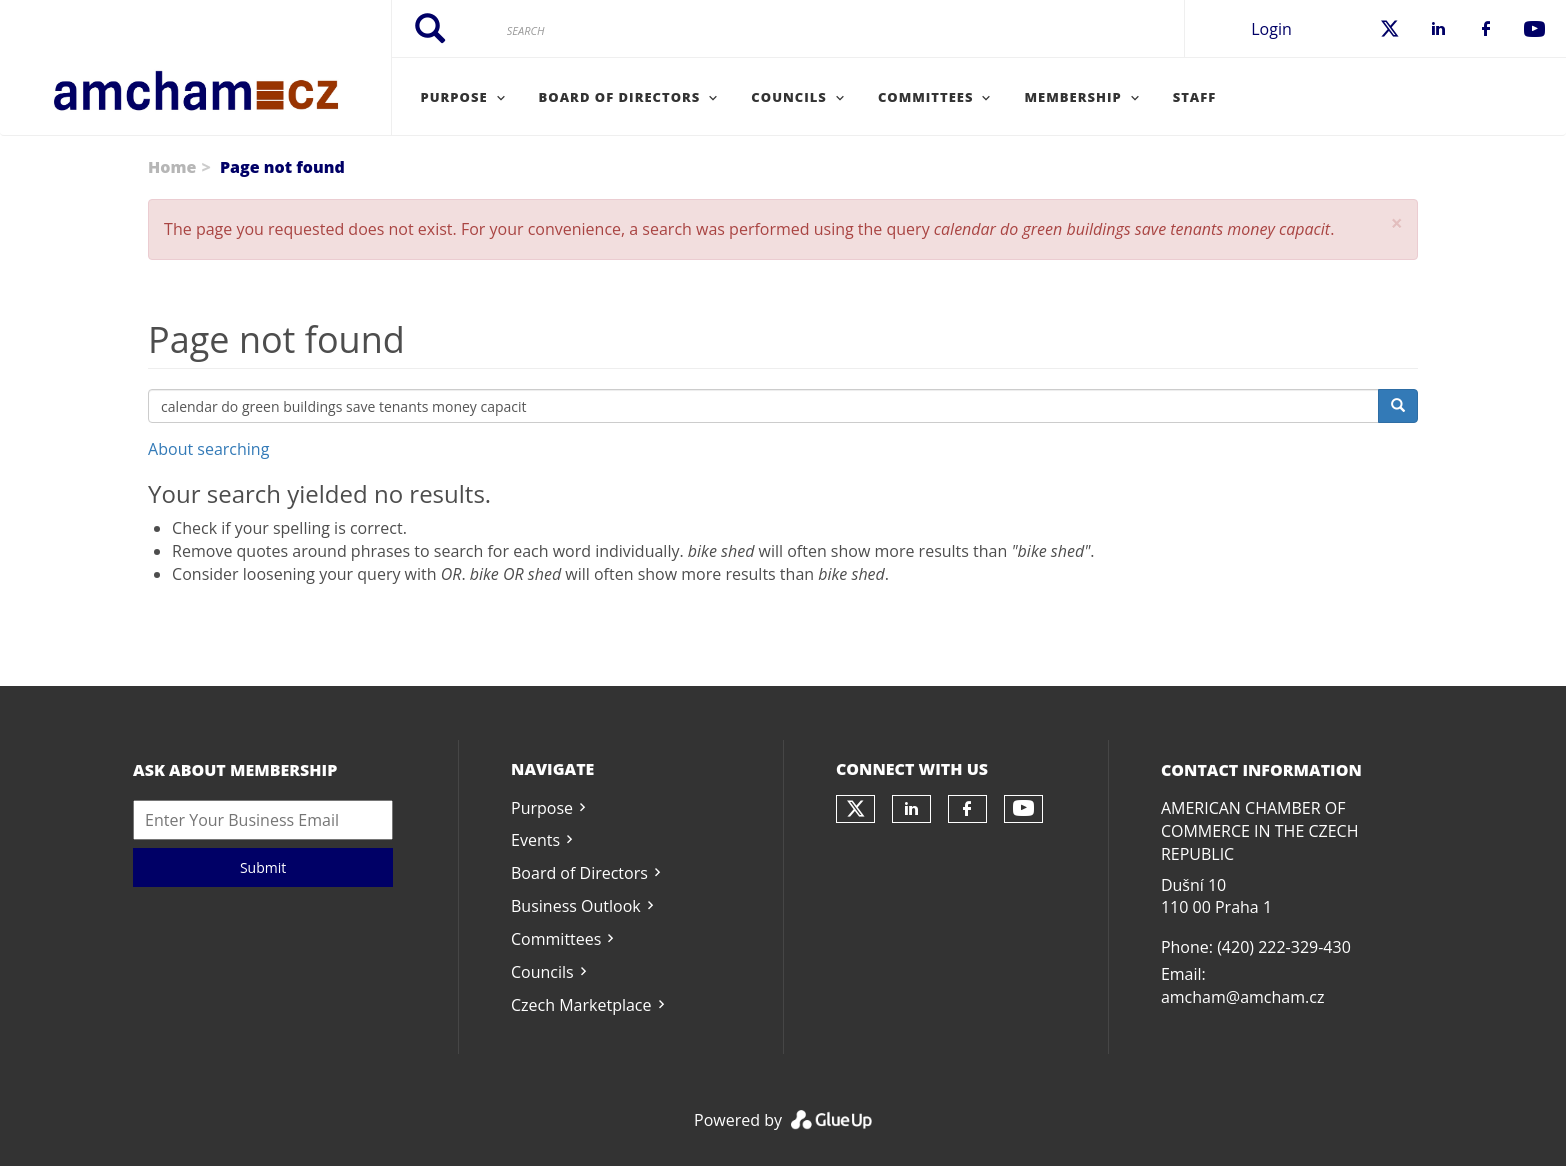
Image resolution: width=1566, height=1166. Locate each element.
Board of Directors (579, 873)
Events (535, 840)
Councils (542, 972)
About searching (208, 449)
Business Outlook (576, 906)
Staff (1195, 97)
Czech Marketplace (581, 1005)
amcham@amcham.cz (1242, 997)
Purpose (542, 808)
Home (172, 167)
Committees (556, 939)
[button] (1397, 223)
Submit (263, 867)
